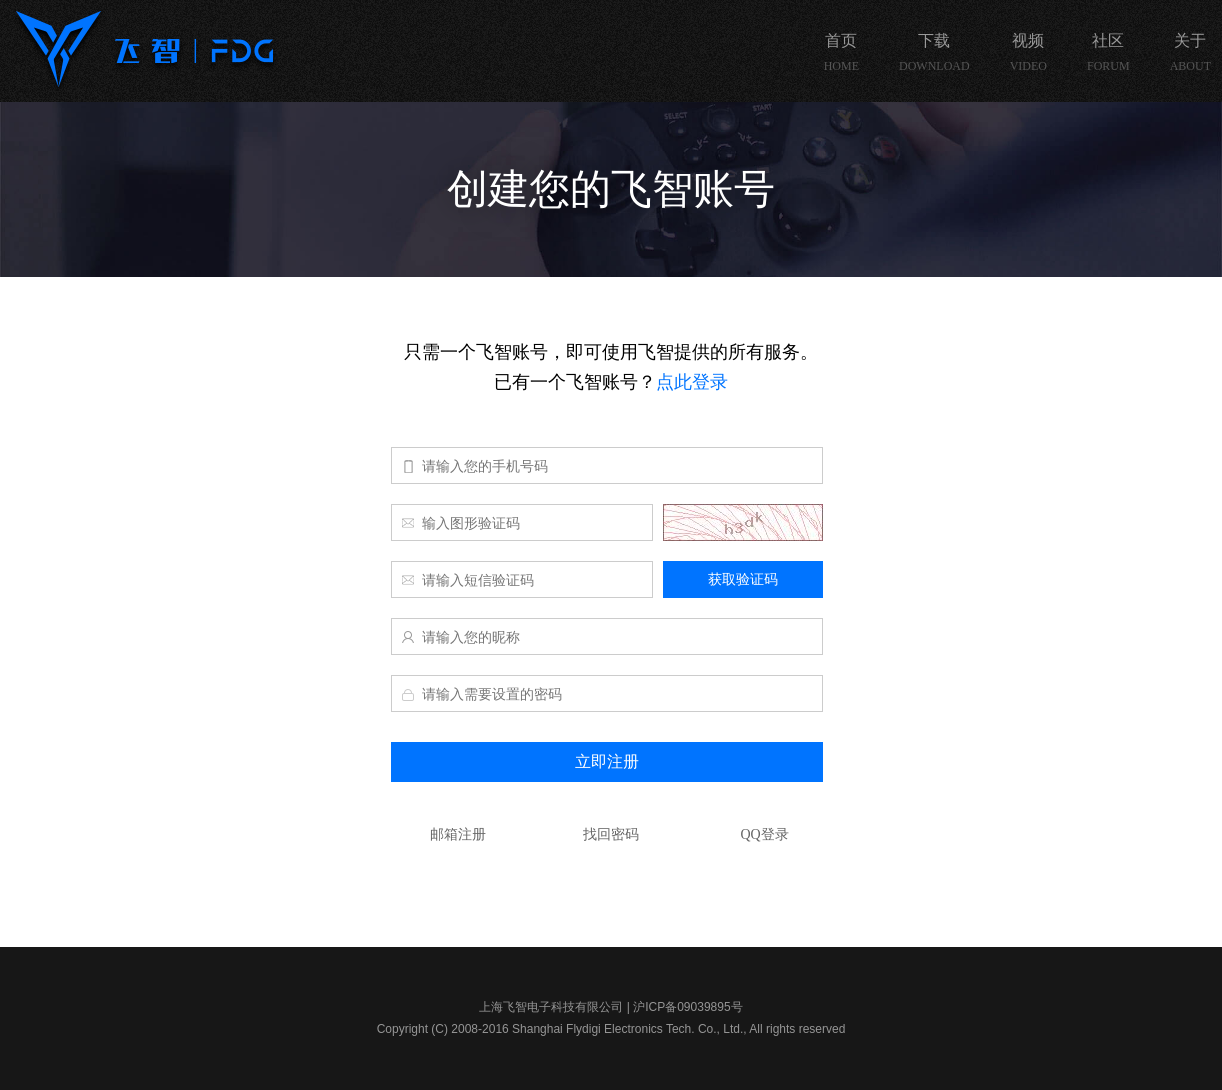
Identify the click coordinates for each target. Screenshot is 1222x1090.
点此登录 (692, 382)
